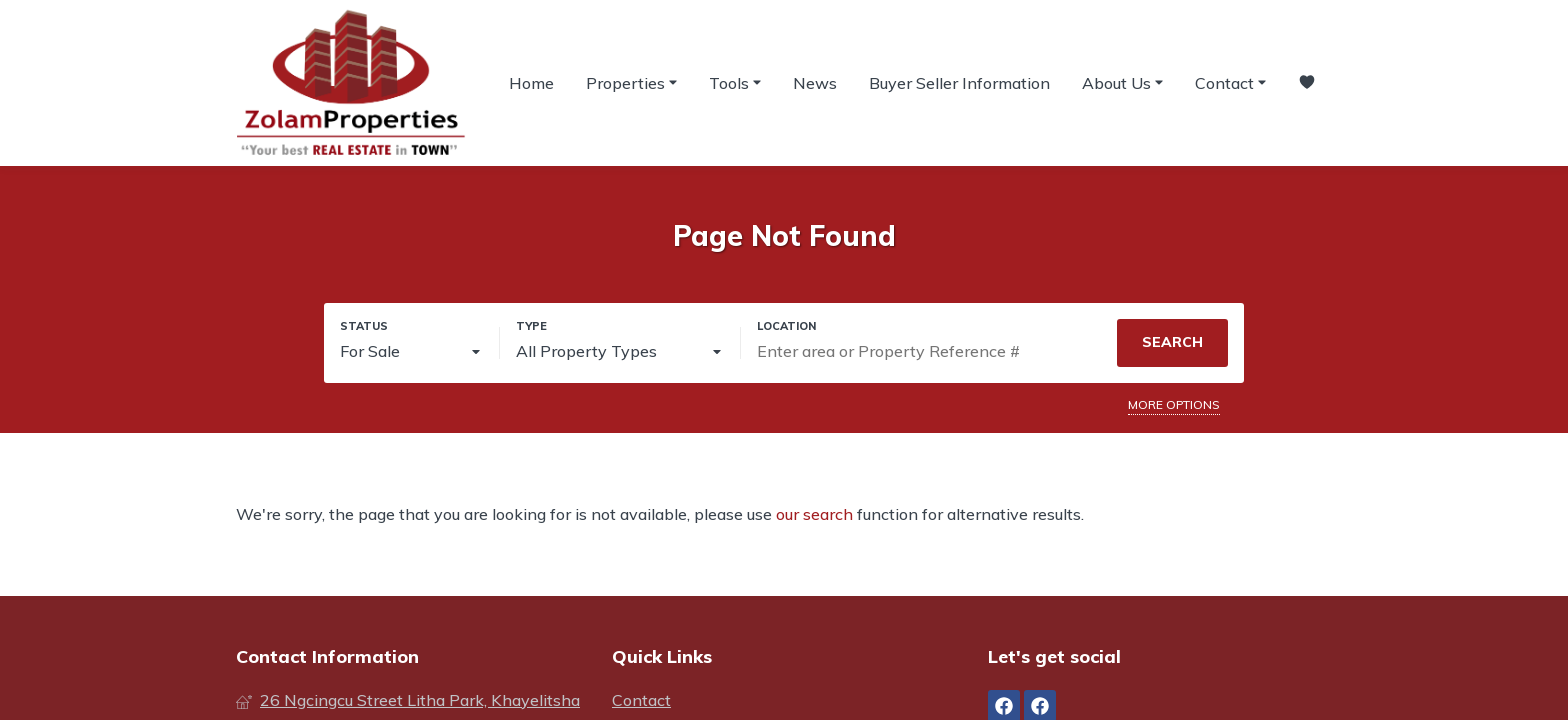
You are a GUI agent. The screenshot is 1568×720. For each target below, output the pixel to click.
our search (814, 514)
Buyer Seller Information (959, 83)
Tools (735, 82)
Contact (1230, 82)
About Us (1122, 82)
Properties (631, 82)
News (815, 83)
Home (531, 83)
